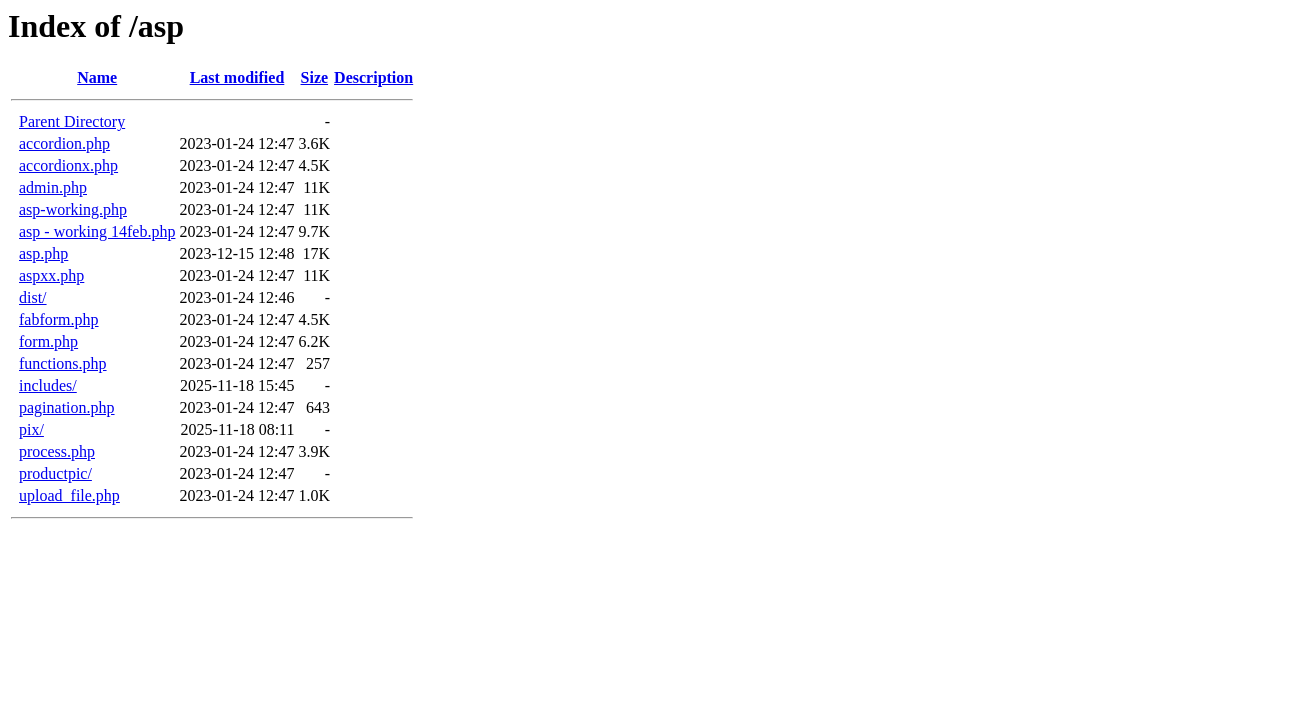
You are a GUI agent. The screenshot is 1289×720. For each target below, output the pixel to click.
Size (315, 77)
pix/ (31, 429)
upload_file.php (69, 495)
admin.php (53, 187)
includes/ (48, 385)
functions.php (63, 363)
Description (373, 77)
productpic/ (55, 473)
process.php (57, 451)
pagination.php (67, 407)
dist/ (33, 297)
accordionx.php (68, 165)
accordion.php (64, 143)
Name (97, 77)
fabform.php (59, 319)
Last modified (237, 77)
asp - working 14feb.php (97, 231)
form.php (48, 341)
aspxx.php (51, 275)
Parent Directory (72, 121)
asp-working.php (73, 209)
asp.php (43, 253)
